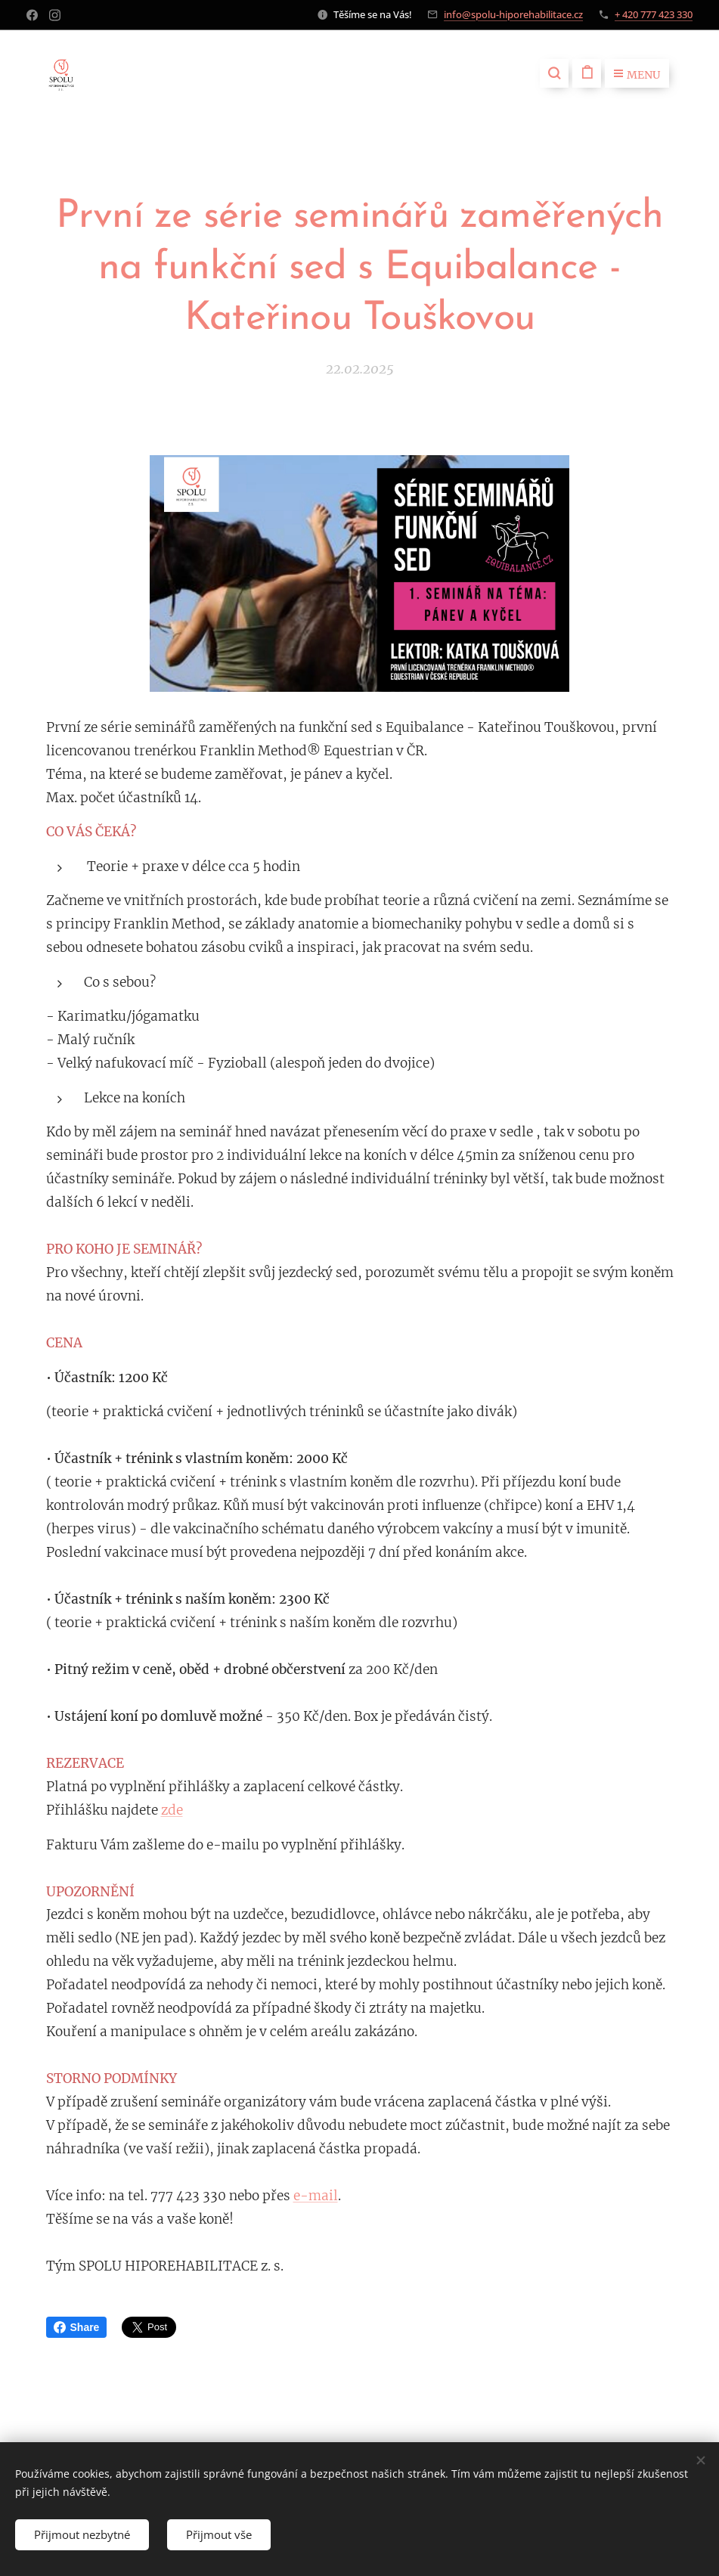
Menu (637, 75)
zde (172, 1809)
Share (77, 2327)
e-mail (315, 2195)
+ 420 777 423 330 (654, 14)
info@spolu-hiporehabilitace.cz (513, 14)
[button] (554, 73)
